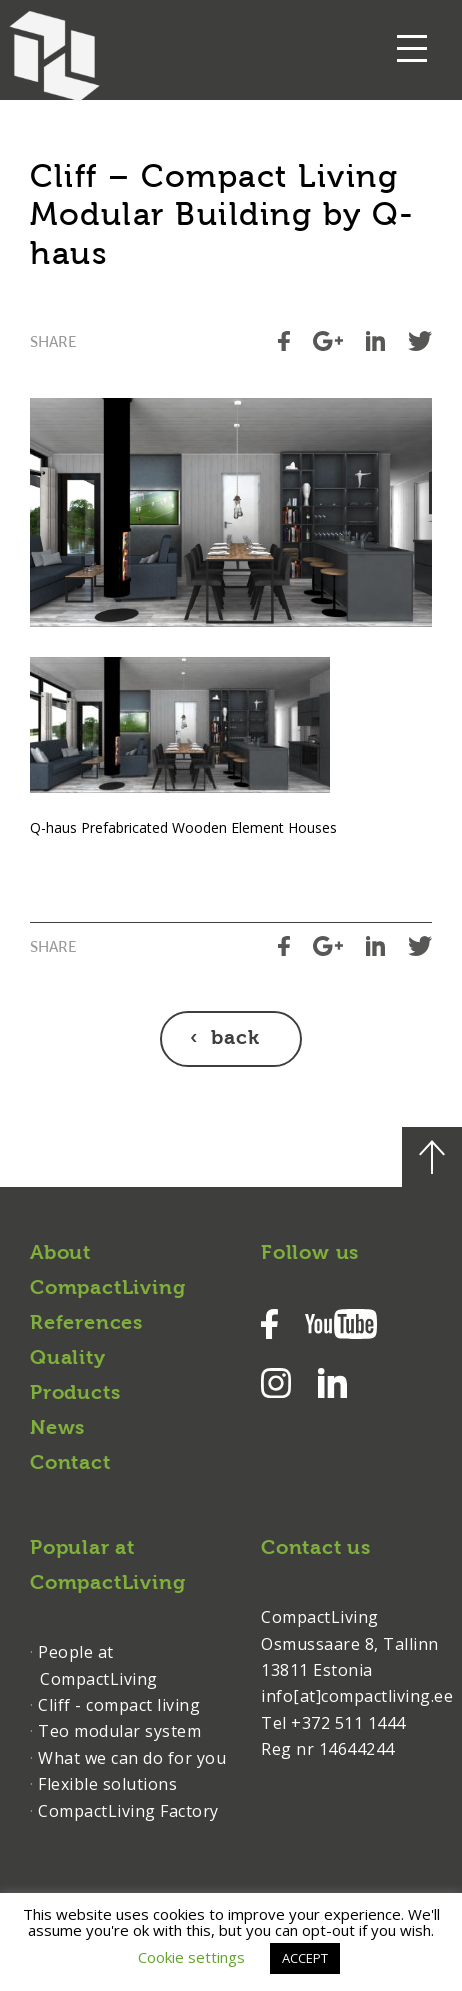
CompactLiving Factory (128, 1811)
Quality (68, 1359)
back (235, 1039)
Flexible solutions (107, 1784)
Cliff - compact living (119, 1705)
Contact (70, 1464)
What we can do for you (132, 1758)
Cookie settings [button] (191, 1957)
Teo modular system (119, 1731)
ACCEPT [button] (305, 1958)
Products (75, 1394)
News (57, 1429)
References (86, 1324)
